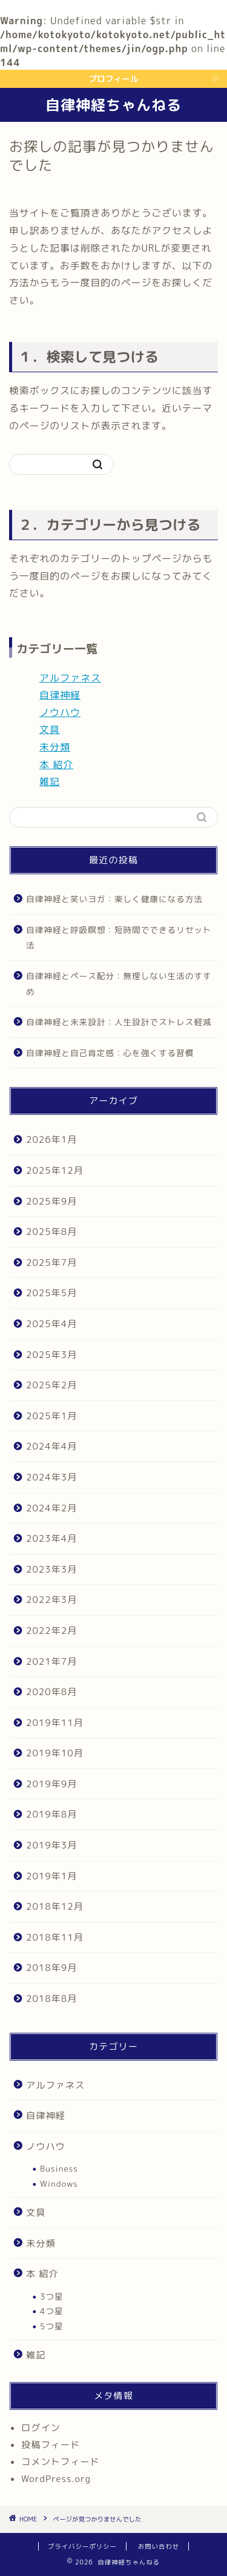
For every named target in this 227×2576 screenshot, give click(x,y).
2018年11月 (55, 1937)
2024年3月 (51, 1477)
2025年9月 (51, 1201)
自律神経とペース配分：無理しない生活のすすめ (118, 983)
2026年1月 (51, 1139)
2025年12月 (55, 1170)
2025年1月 (51, 1416)
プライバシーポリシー (82, 2546)
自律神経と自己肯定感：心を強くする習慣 (110, 1053)
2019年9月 (51, 1784)
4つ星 (52, 2311)
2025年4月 (51, 1323)
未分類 (54, 747)
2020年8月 (51, 1691)
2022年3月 (51, 1599)
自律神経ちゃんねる (113, 105)
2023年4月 (51, 1538)
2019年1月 (51, 1876)
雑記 (49, 781)
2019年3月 (51, 1845)
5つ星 (52, 2326)
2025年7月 (51, 1262)
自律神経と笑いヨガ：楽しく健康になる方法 (114, 899)
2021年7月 (51, 1661)
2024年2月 (51, 1508)
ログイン (41, 2427)
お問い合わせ (158, 2546)
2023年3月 (51, 1569)
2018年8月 (51, 1998)
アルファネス (70, 677)
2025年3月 (51, 1354)
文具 (49, 729)
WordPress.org (56, 2478)
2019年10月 (55, 1753)
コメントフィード (60, 2461)
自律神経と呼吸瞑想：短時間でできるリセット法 (118, 937)
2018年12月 (55, 1906)
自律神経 (60, 694)
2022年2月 (51, 1630)
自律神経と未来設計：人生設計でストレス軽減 (118, 1022)
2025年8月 (51, 1231)
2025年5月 (51, 1292)
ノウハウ (60, 712)
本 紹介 (56, 764)
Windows (59, 2183)
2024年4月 (51, 1446)
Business (59, 2168)
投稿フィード (50, 2444)
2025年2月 (51, 1385)
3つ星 (52, 2296)
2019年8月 (51, 1814)
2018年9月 (51, 1967)
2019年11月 (55, 1722)
